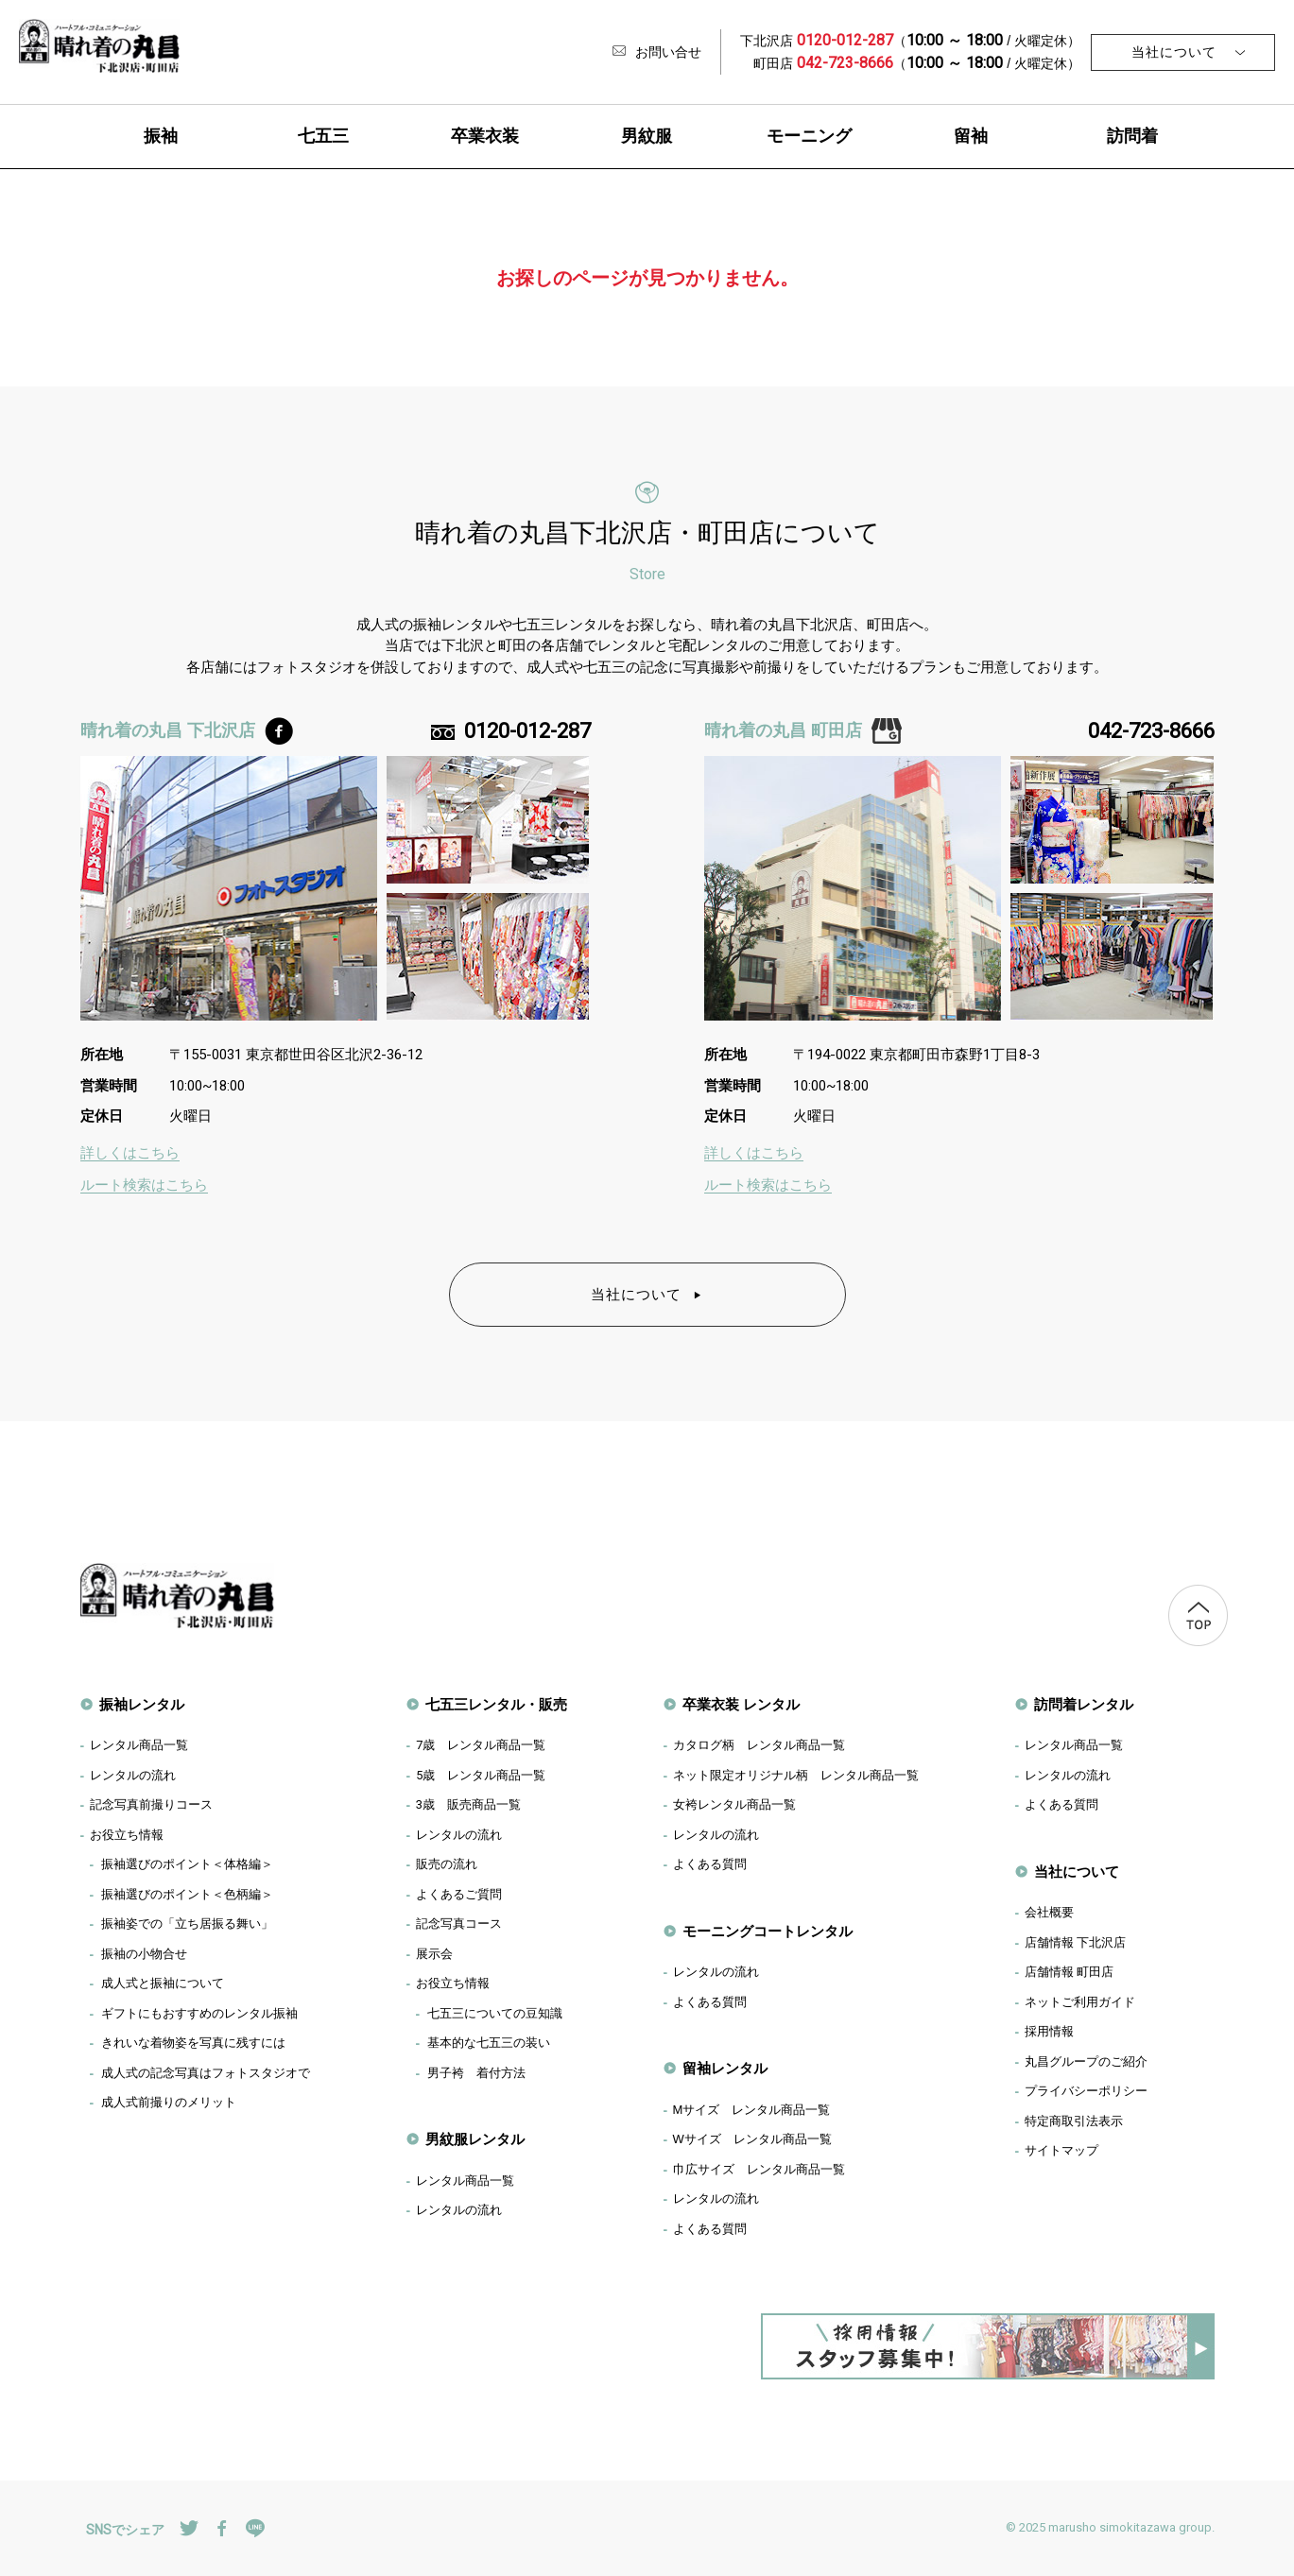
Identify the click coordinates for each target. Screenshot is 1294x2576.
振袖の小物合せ (144, 1954)
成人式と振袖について (162, 1983)
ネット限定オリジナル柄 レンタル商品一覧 (796, 1775)
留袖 (971, 136)
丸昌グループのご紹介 (1086, 2061)
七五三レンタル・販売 (496, 1704)
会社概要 (1049, 1912)
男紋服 (646, 136)
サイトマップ (1061, 2150)
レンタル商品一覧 (139, 1745)
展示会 (434, 1954)
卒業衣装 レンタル (741, 1704)
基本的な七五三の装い (488, 2042)
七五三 (323, 136)
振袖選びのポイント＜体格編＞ (187, 1864)
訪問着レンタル (1083, 1704)
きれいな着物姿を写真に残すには (193, 2042)
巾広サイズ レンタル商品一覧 (759, 2169)
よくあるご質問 (459, 1894)
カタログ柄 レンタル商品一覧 (759, 1745)
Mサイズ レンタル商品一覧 (752, 2110)
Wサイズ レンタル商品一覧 (752, 2139)
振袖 (161, 136)
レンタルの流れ (133, 1775)
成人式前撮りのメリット (168, 2102)
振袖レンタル (141, 1704)
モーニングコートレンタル (767, 1931)
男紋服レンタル (475, 2139)
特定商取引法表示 (1074, 2121)
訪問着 (1132, 136)
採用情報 (1049, 2031)
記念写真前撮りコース (151, 1804)
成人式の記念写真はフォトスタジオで (205, 2073)
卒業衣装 (485, 136)
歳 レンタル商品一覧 (480, 1745)
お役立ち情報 (127, 1835)
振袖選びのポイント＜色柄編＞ (187, 1894)
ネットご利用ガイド (1080, 2002)
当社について (1173, 52)
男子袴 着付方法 (476, 2073)
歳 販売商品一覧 (468, 1804)
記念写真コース (459, 1923)
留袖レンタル (725, 2068)
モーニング (809, 136)
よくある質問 (710, 1864)
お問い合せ (656, 52)
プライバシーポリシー (1086, 2091)
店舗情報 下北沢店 (1076, 1942)
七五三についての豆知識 (494, 2013)
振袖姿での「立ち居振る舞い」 (187, 1923)
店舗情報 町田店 (1069, 1972)
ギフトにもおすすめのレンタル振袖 (199, 2013)
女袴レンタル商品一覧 (734, 1804)
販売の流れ (446, 1864)
